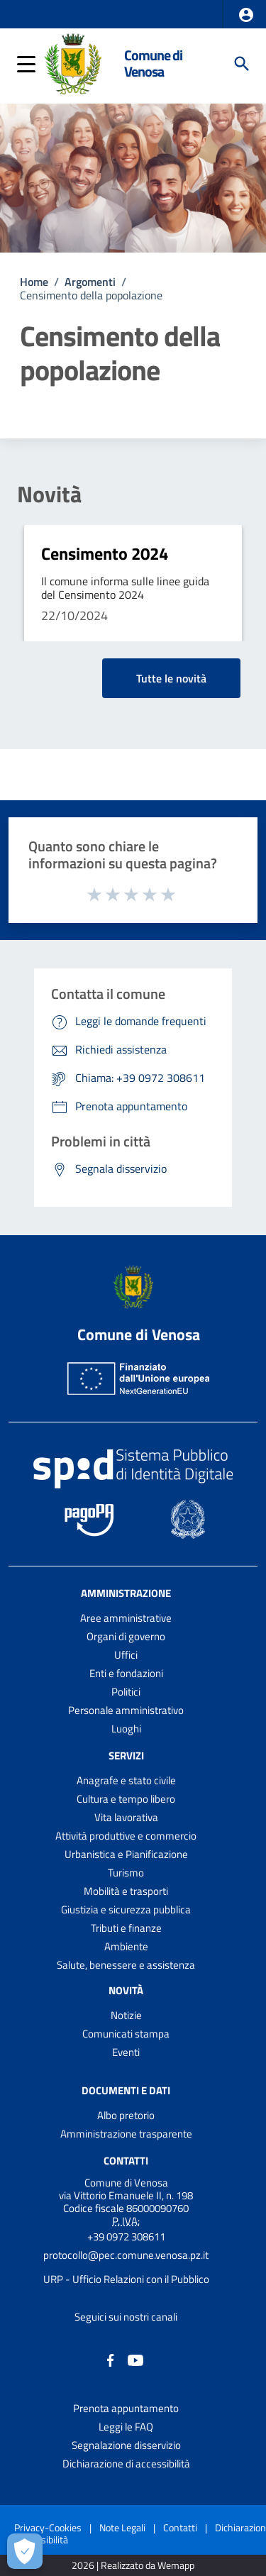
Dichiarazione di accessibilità (126, 2463)
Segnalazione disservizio (126, 2445)
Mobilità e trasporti (126, 1891)
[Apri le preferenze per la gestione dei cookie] (25, 2551)
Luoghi (126, 1728)
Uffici (126, 1655)
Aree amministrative (126, 1618)
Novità (49, 494)
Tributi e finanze (126, 1928)
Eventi (126, 2052)
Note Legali (122, 2527)
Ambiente (126, 1946)
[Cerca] (241, 63)
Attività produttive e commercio (125, 1836)
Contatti (126, 2160)
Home (34, 281)
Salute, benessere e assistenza (126, 1965)
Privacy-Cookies (48, 2527)
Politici (125, 1692)
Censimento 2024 (104, 553)
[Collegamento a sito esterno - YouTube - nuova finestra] (135, 2359)
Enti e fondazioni (126, 1673)
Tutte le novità (171, 678)
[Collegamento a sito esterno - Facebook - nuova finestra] (110, 2359)
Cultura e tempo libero (126, 1799)
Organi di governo (126, 1636)
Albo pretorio (126, 2115)
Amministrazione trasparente (126, 2134)
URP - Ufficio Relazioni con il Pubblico (126, 2279)
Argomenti (90, 281)
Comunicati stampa (126, 2033)
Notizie (126, 2015)
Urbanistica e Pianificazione (126, 1854)
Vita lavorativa (126, 1817)
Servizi (126, 1755)
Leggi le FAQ (126, 2427)
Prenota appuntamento (126, 2408)
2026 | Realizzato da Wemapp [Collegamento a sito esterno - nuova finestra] (133, 2566)
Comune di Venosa (153, 63)
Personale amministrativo (126, 1710)
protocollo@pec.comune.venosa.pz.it (126, 2255)
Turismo (126, 1872)
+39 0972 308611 (126, 2236)
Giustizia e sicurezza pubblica (126, 1909)
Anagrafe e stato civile (126, 1780)
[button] (246, 14)
